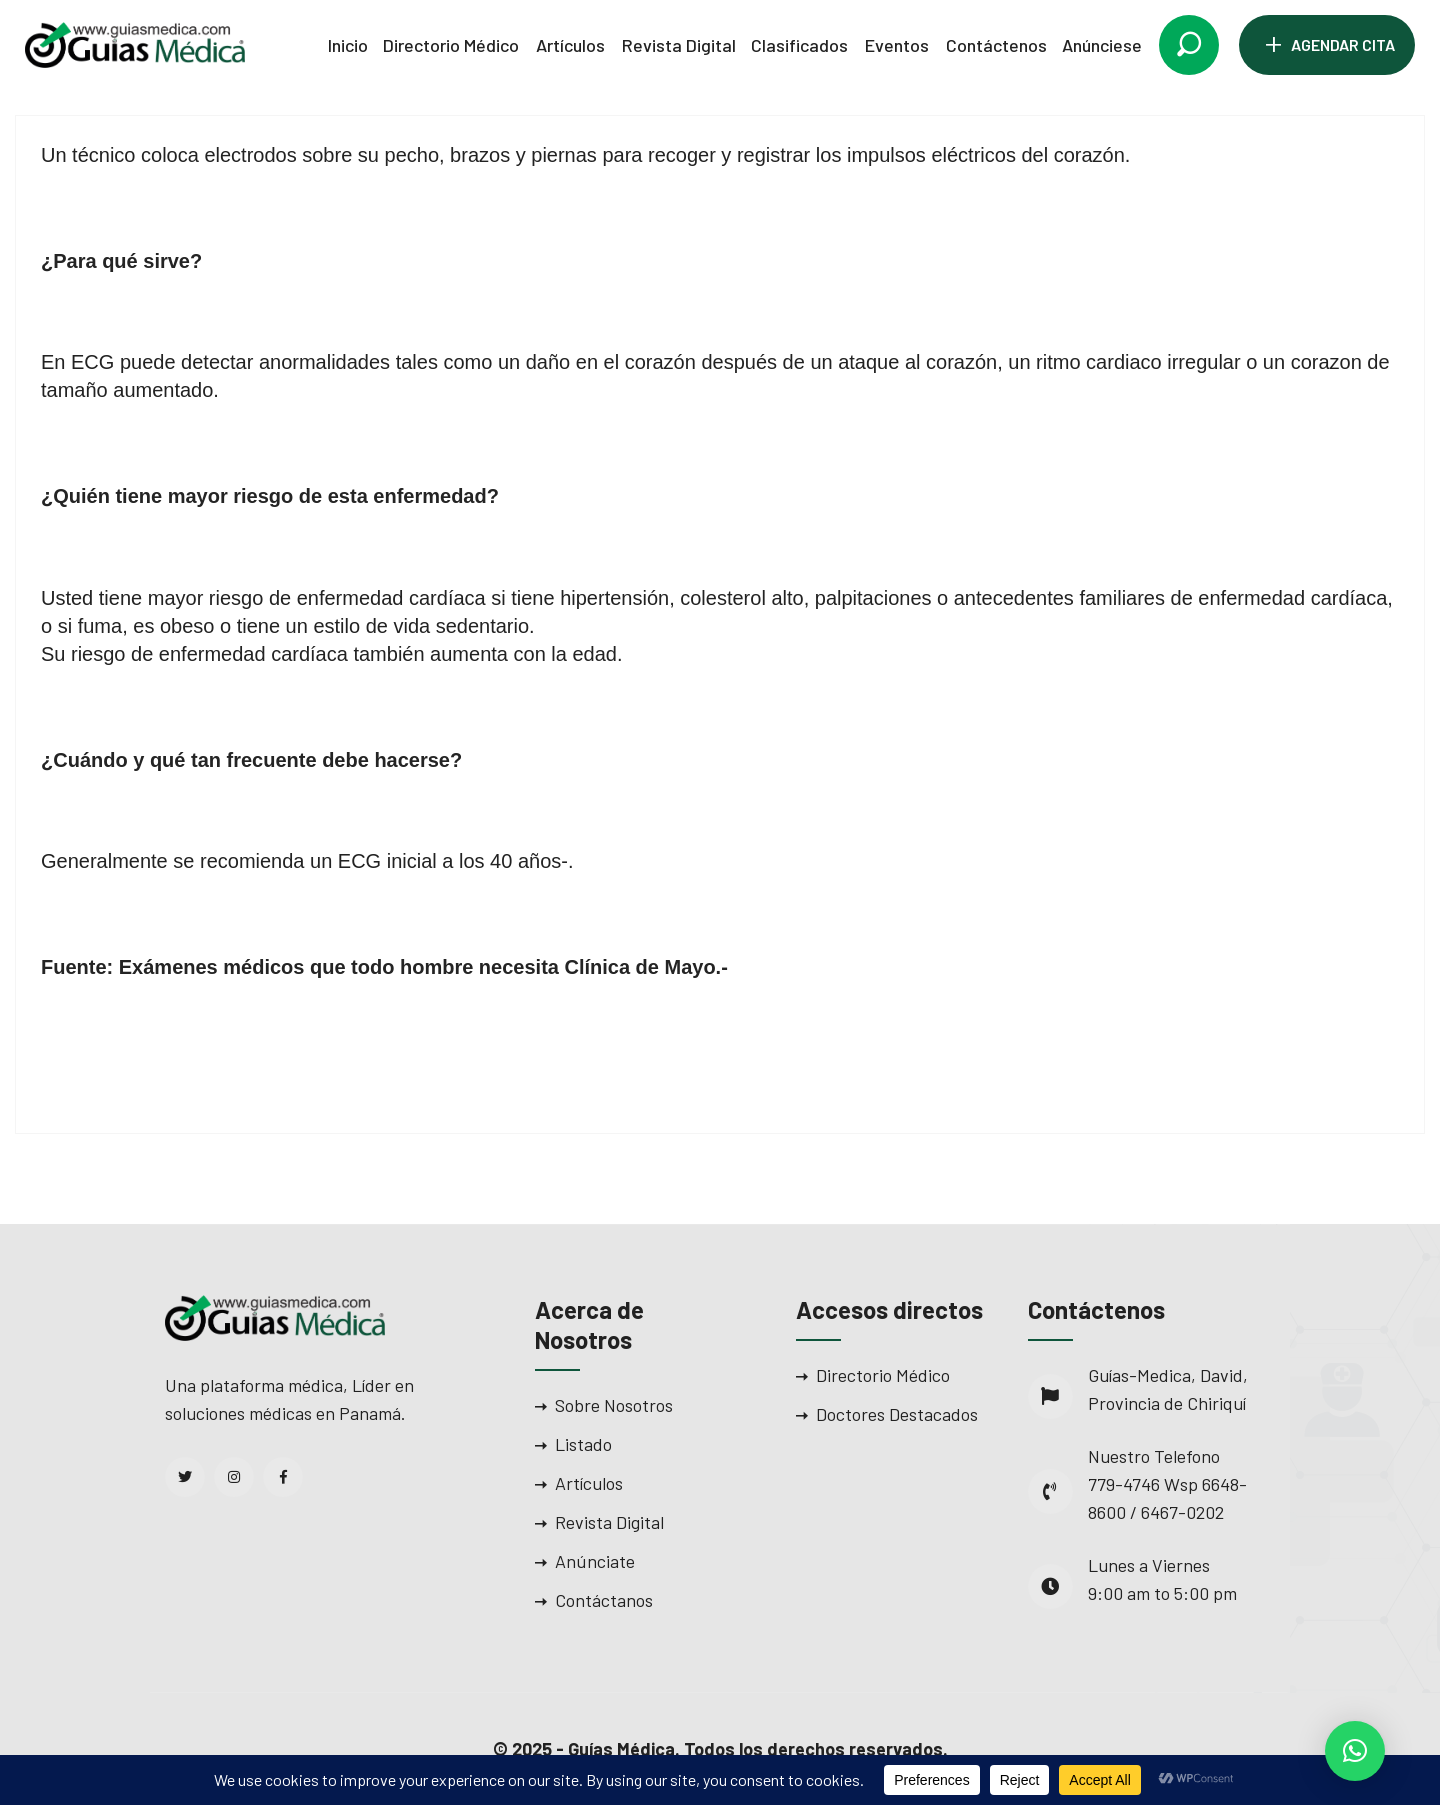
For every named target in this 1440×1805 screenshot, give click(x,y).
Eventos (897, 45)
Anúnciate (595, 1561)
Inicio (348, 45)
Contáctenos (996, 45)
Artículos (570, 45)
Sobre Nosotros (614, 1405)
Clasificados (799, 45)
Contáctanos (604, 1600)
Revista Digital (679, 45)
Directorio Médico (451, 45)
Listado (583, 1444)
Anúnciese (1102, 45)
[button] (1355, 1751)
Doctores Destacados (897, 1414)
